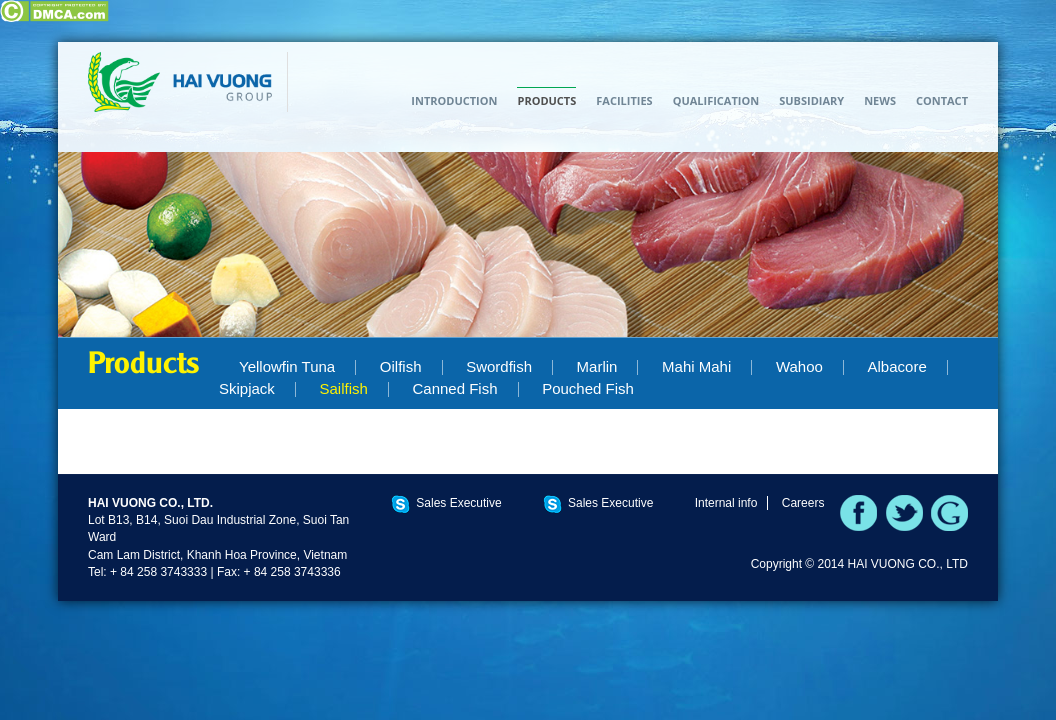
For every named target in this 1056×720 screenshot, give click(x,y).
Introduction (454, 100)
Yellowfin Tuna (287, 366)
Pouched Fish (588, 388)
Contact (942, 100)
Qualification (716, 100)
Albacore (897, 366)
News (880, 100)
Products (546, 100)
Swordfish (499, 366)
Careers (803, 503)
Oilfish (401, 366)
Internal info (726, 503)
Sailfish (343, 388)
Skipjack (247, 388)
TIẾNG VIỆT (953, 67)
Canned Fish (454, 388)
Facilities (624, 100)
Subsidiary (811, 100)
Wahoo (799, 366)
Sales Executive (458, 503)
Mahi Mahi (696, 366)
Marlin (597, 366)
